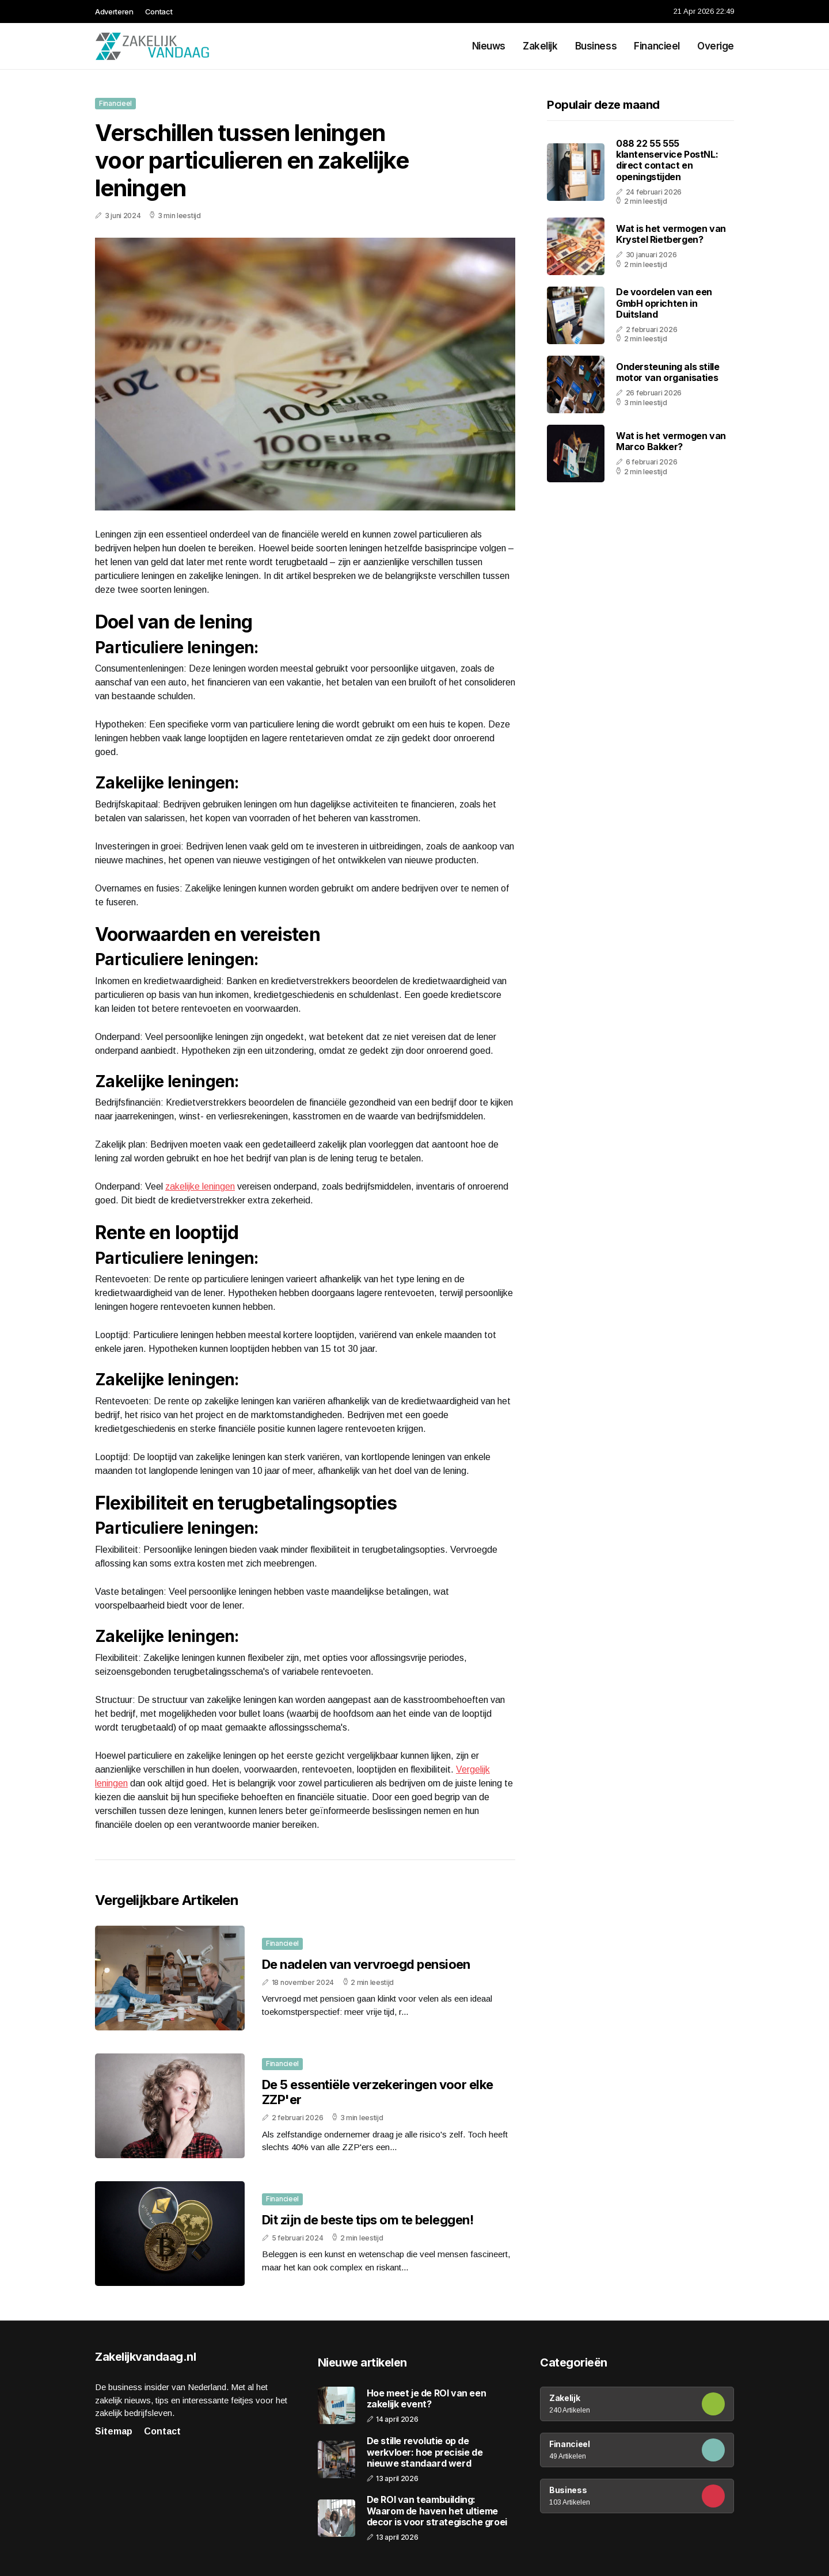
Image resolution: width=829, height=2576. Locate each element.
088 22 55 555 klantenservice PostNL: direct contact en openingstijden (667, 160)
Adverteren (114, 11)
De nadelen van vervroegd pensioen (366, 1964)
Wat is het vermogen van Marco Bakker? (671, 441)
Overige (715, 46)
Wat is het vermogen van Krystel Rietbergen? (671, 234)
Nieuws (488, 46)
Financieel (657, 46)
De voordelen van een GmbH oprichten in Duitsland (664, 302)
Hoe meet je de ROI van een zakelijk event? (426, 2399)
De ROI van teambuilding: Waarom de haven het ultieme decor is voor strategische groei (437, 2510)
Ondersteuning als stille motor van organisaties (667, 372)
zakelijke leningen (200, 1186)
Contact (159, 11)
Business (596, 46)
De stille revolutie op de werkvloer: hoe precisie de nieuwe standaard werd (425, 2452)
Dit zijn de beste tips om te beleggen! (367, 2219)
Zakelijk (540, 46)
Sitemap (113, 2431)
